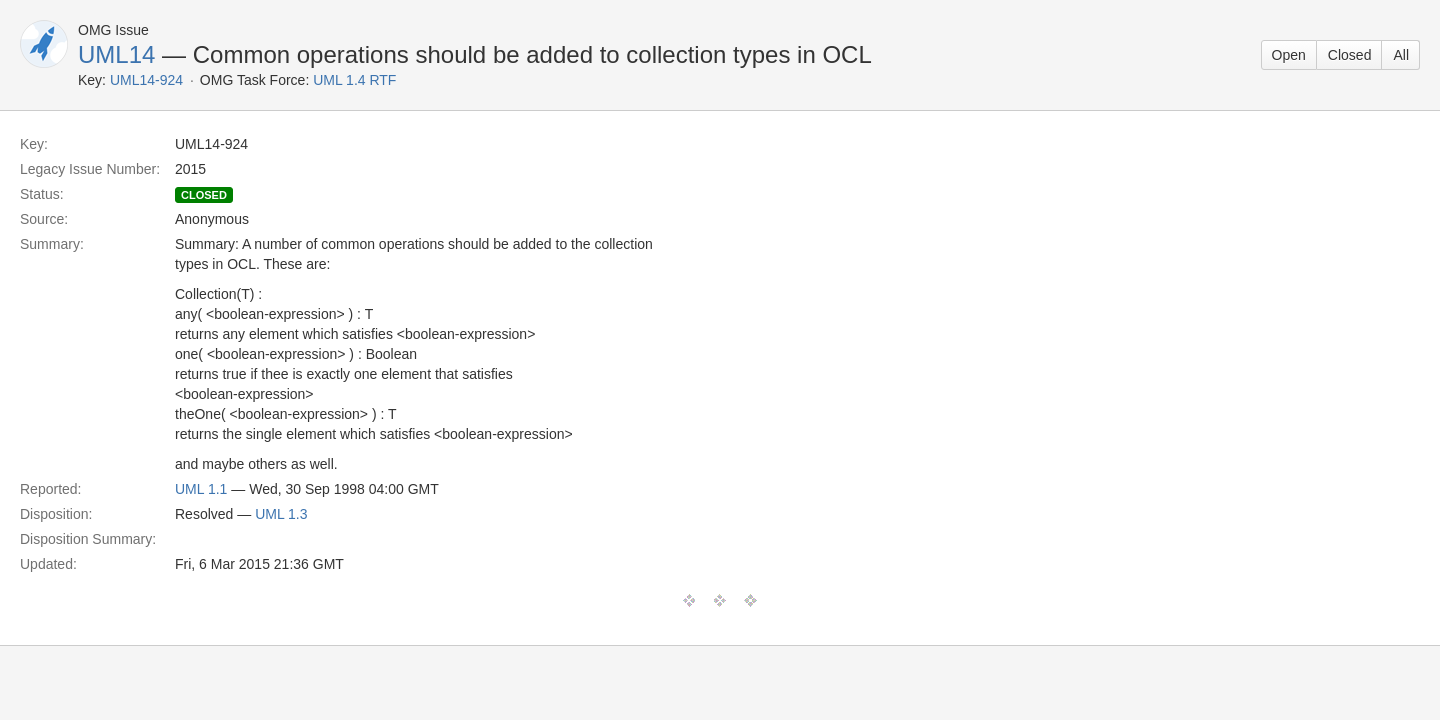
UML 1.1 (201, 489)
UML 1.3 (281, 514)
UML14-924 (146, 80)
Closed (1350, 55)
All (1401, 55)
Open (1289, 55)
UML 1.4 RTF (354, 80)
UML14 (116, 54)
